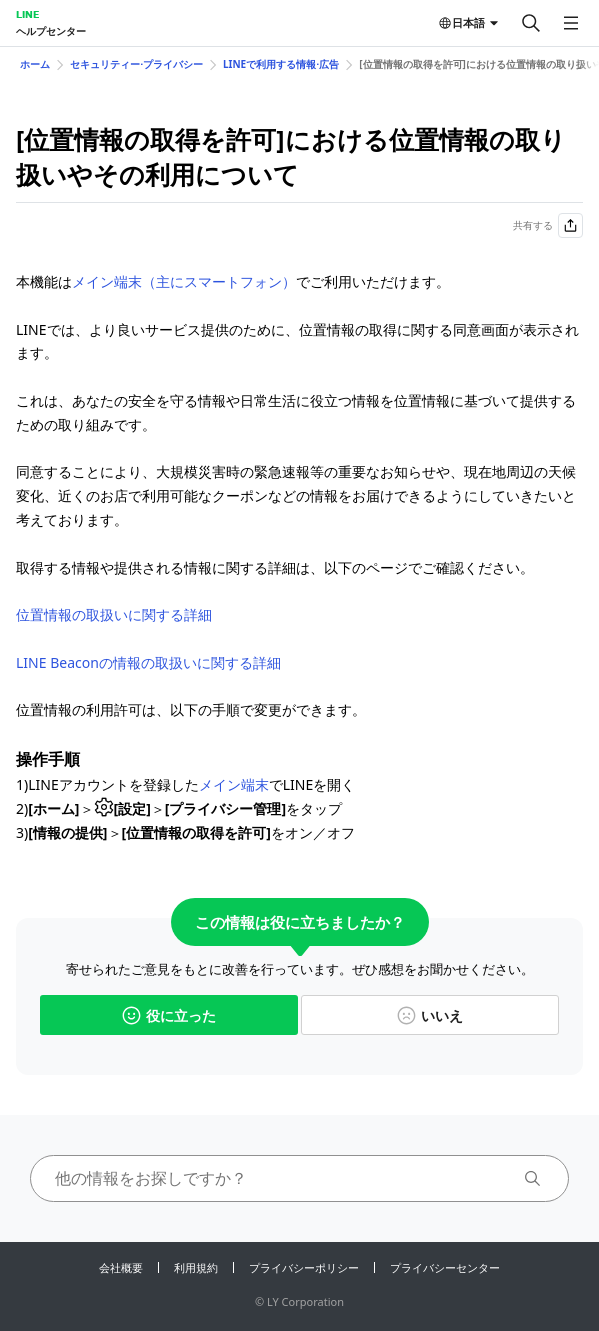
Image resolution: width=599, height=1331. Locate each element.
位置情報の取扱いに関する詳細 (114, 614)
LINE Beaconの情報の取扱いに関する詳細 (148, 662)
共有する (548, 225)
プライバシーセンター (445, 1267)
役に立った (169, 1015)
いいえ (430, 1015)
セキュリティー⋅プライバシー (136, 64)
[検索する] (531, 23)
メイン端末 (234, 784)
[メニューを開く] (571, 23)
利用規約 (196, 1267)
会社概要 (121, 1267)
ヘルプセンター (51, 31)
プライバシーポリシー (304, 1267)
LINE (27, 14)
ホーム (35, 64)
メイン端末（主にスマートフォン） (184, 281)
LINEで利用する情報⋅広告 (281, 64)
